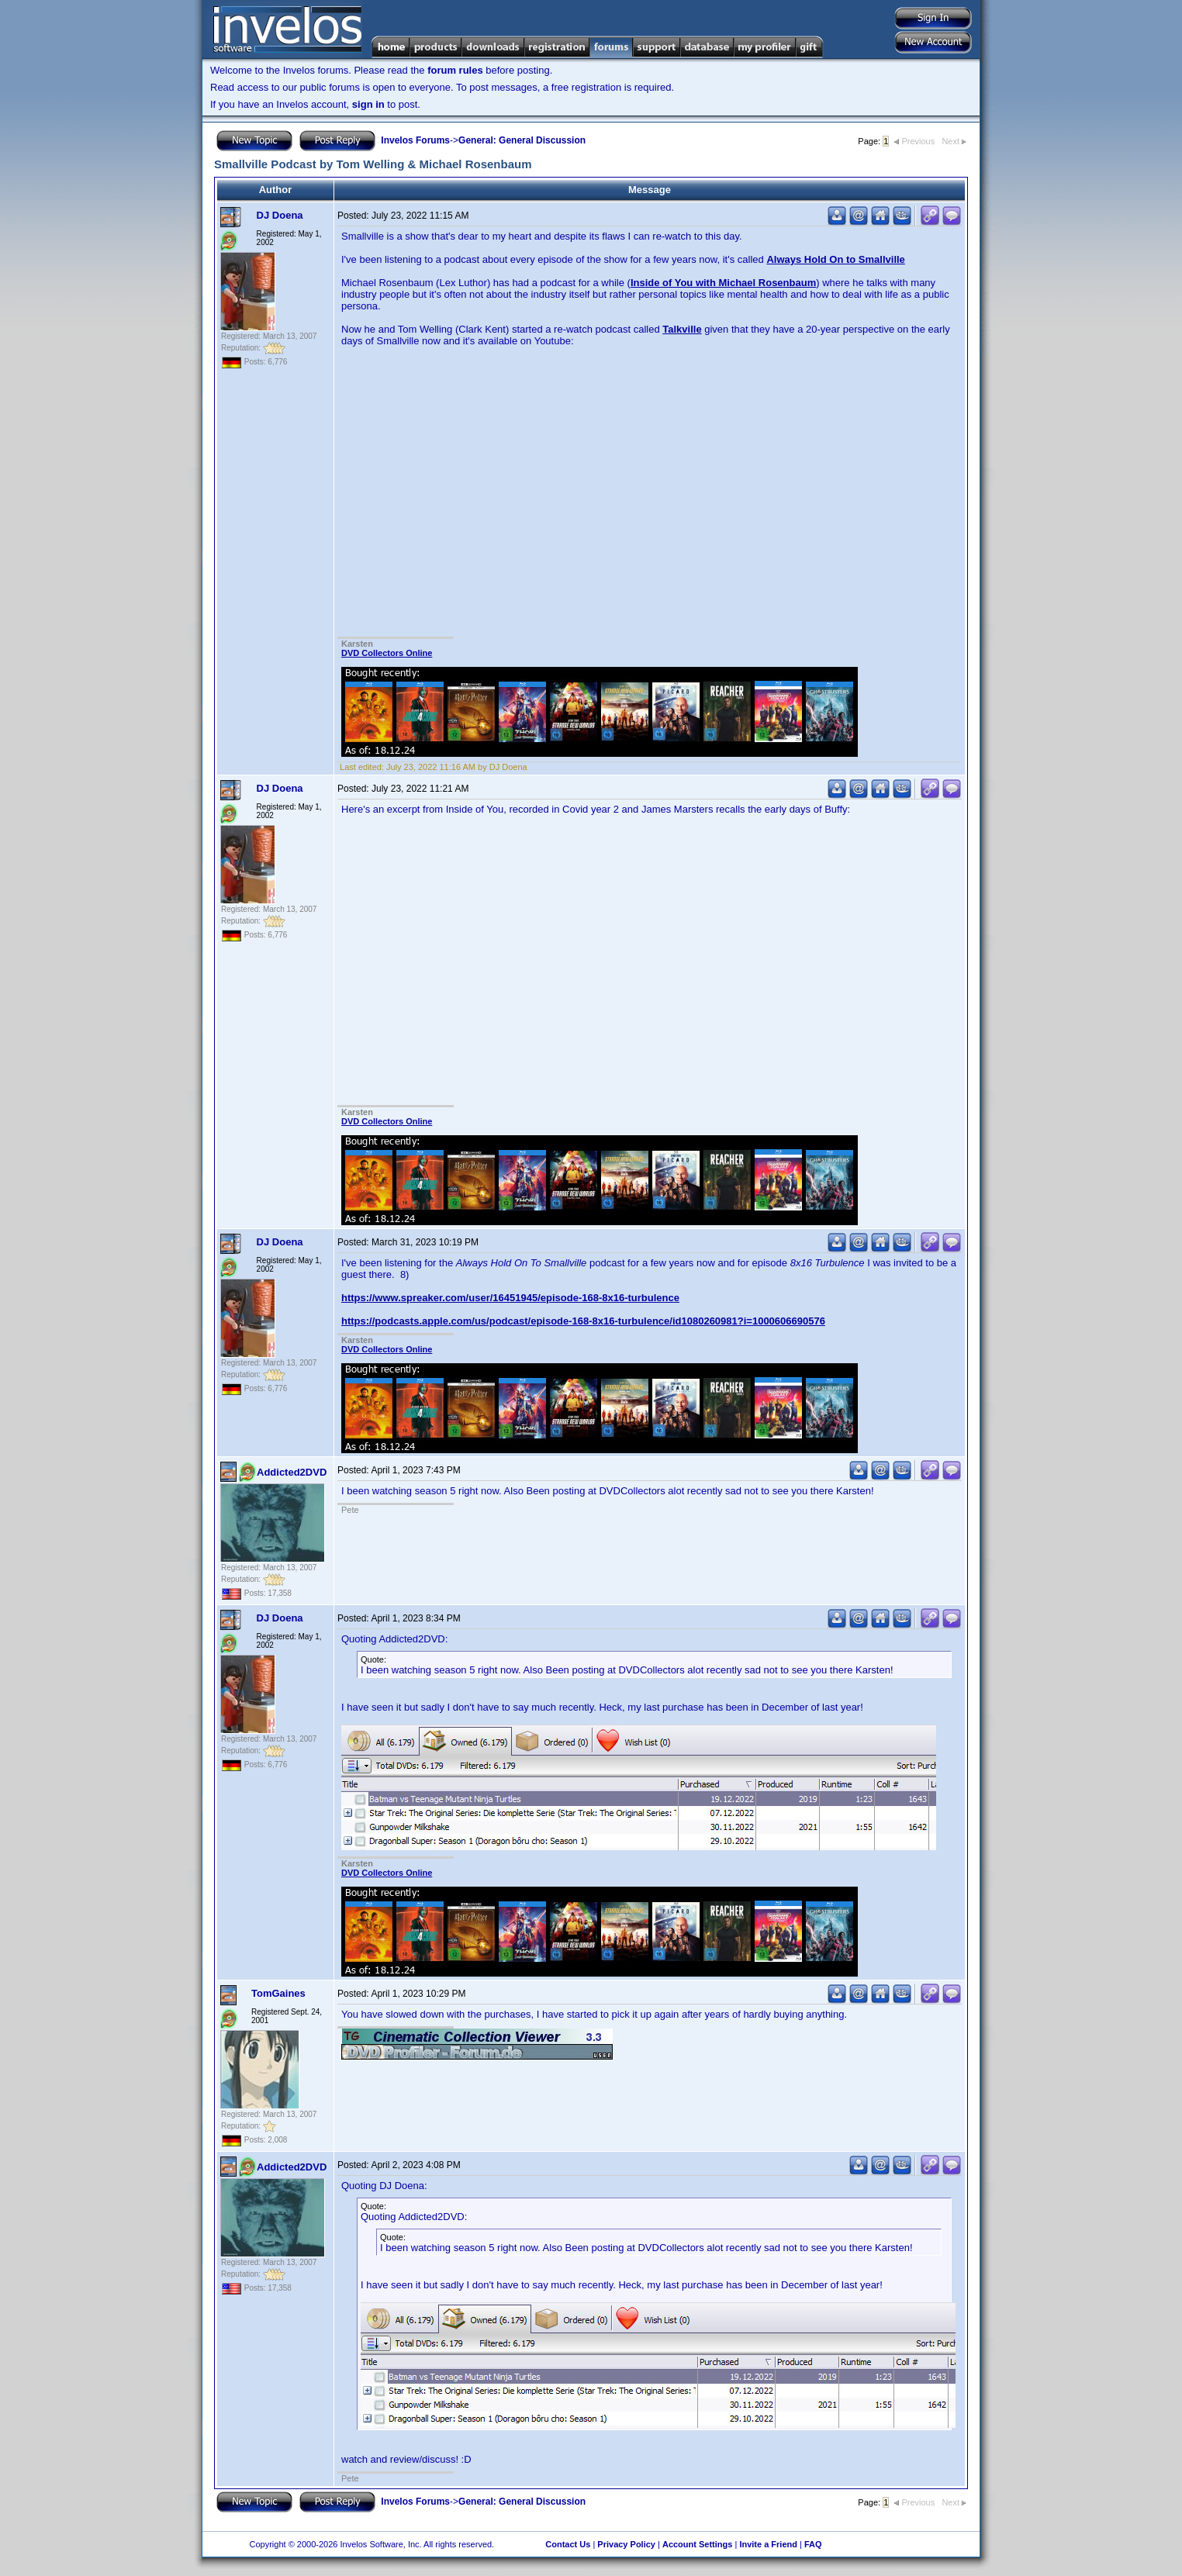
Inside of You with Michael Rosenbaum (723, 282)
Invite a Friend (768, 2544)
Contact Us (567, 2544)
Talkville (681, 329)
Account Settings (697, 2544)
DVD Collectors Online (386, 653)
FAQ (813, 2544)
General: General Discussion (522, 140)
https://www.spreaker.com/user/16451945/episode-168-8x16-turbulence (510, 1298)
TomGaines (278, 1993)
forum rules (455, 70)
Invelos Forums (415, 140)
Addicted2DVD (292, 1472)
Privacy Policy (626, 2544)
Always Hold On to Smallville (835, 259)
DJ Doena (280, 215)
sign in (368, 104)
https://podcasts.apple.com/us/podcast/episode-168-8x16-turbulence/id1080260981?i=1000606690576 (583, 1321)
